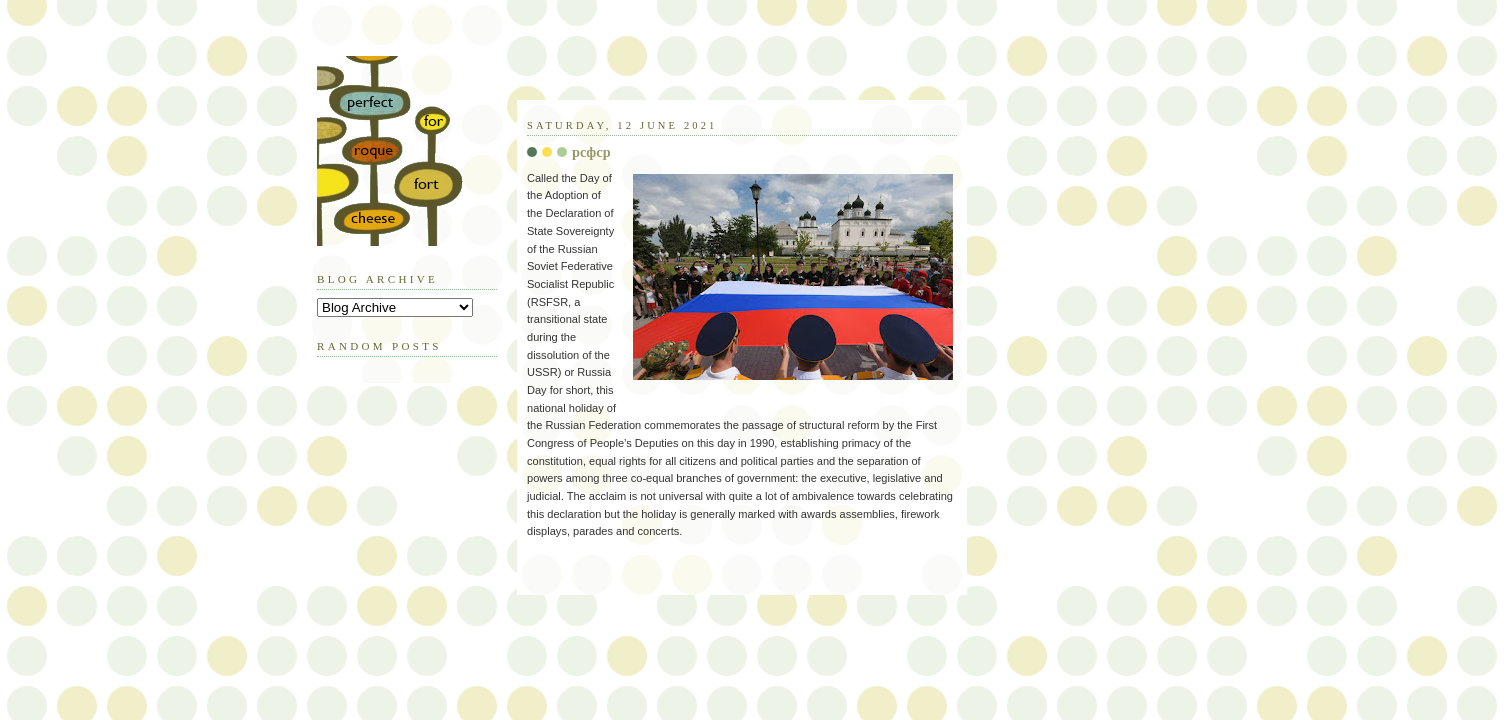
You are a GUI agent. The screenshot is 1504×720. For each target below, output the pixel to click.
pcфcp (591, 152)
